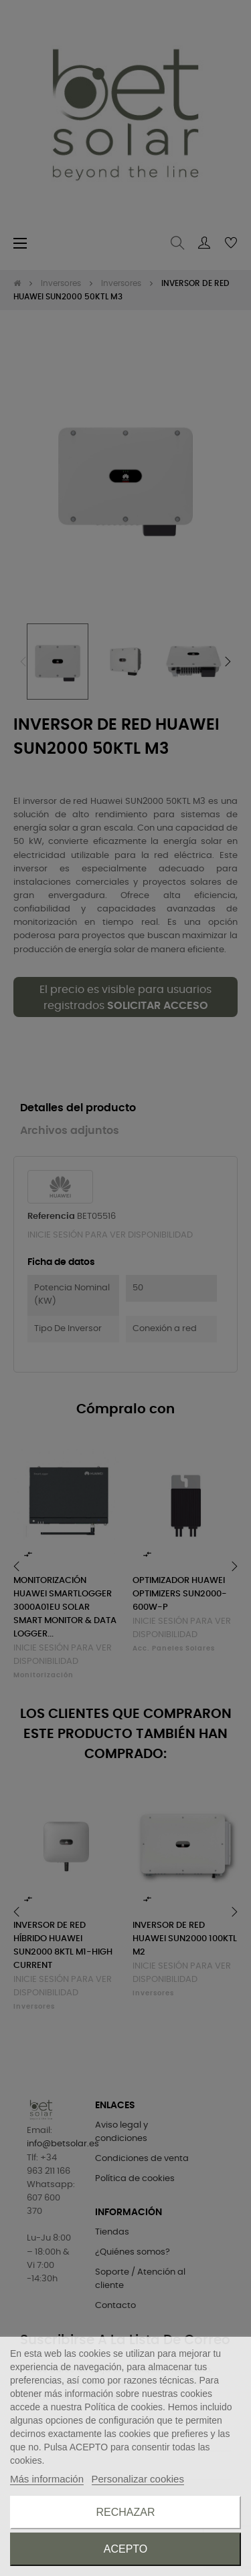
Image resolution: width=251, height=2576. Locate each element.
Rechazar (125, 2512)
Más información (47, 2478)
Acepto (126, 2549)
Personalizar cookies (138, 2478)
